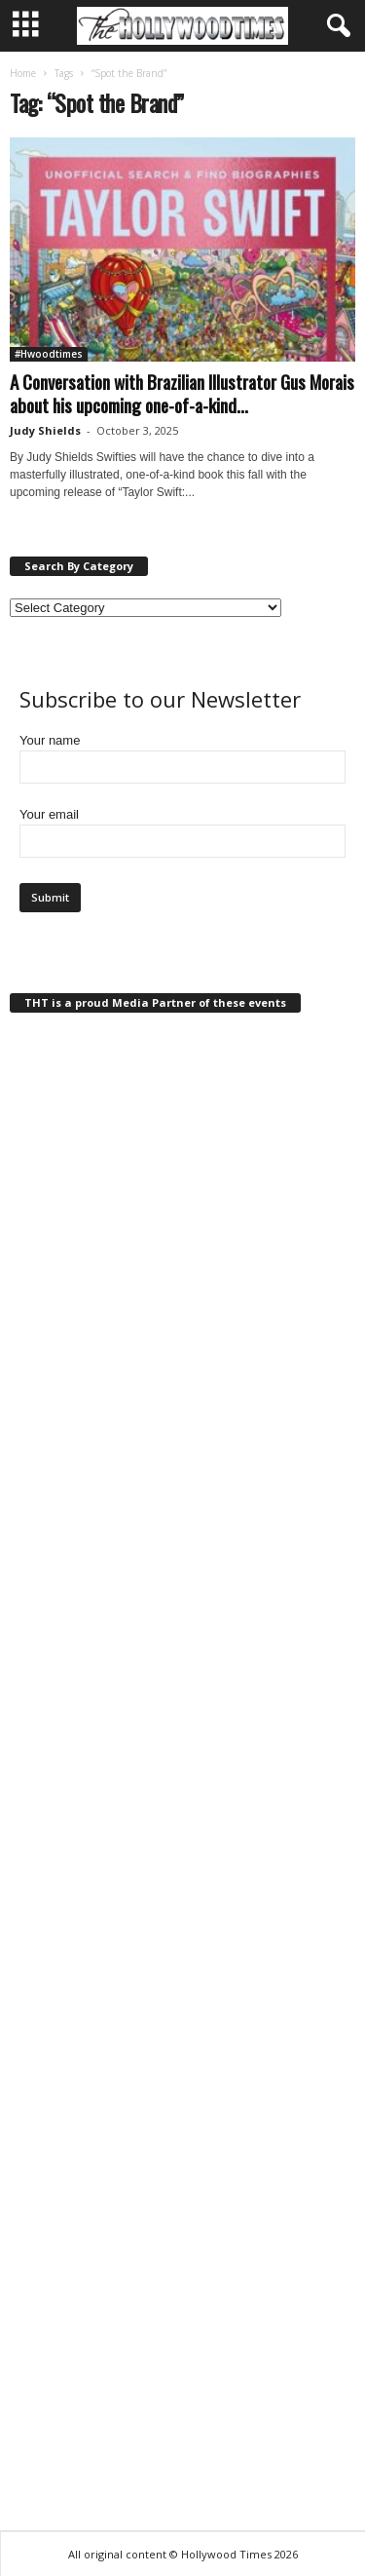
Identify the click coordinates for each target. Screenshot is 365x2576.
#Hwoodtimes (49, 354)
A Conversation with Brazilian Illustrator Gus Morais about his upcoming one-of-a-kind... (182, 392)
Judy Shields (45, 430)
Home (23, 73)
